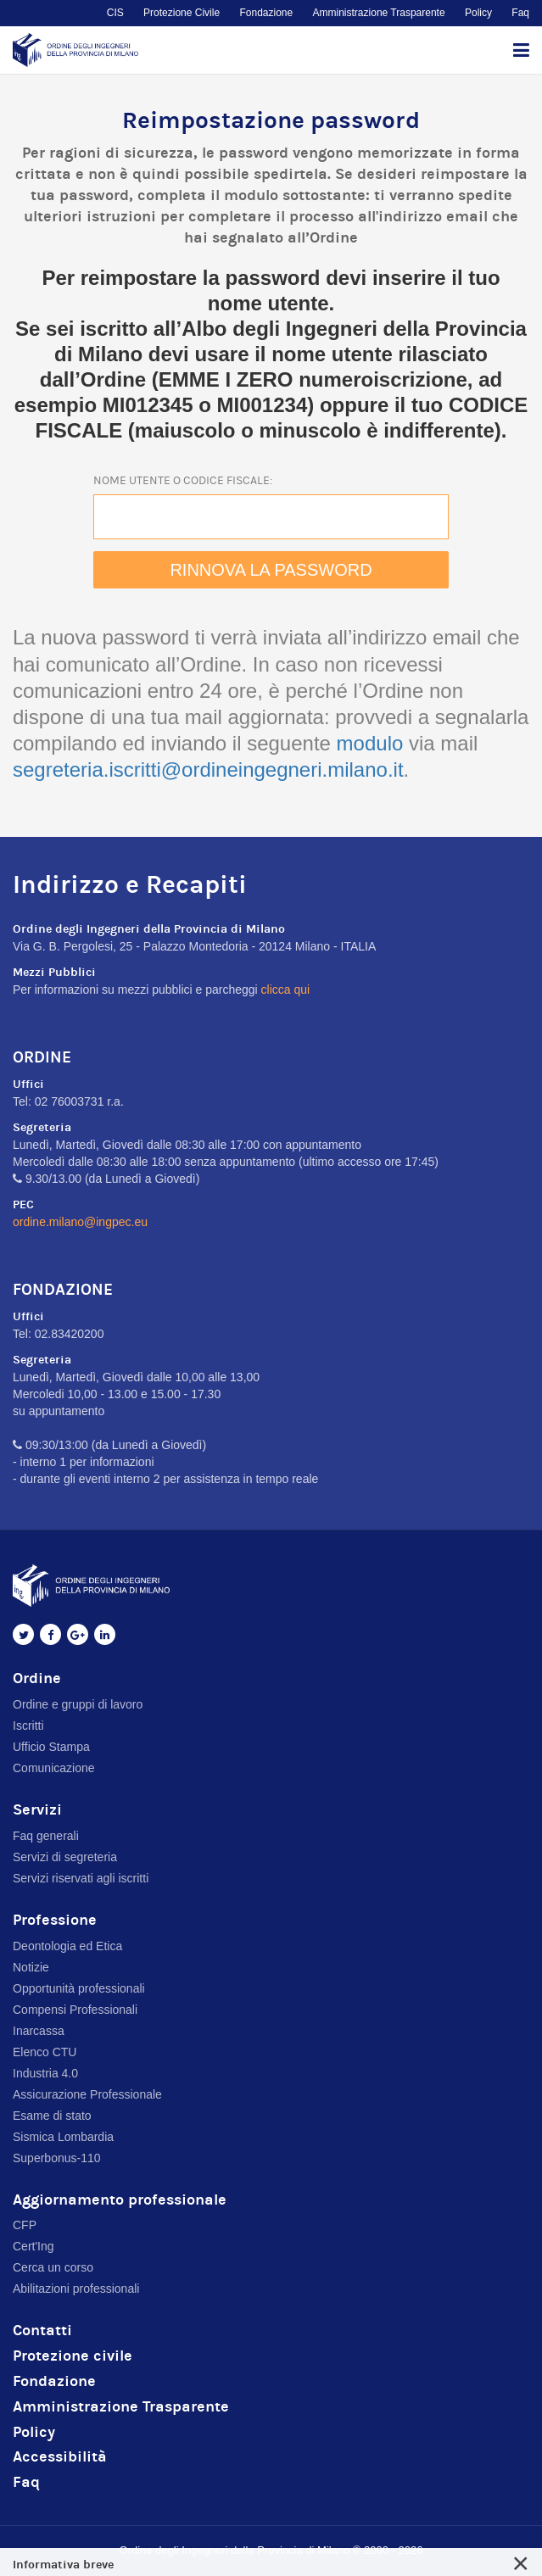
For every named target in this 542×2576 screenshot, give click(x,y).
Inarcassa (38, 2031)
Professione (55, 1920)
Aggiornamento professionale (119, 2200)
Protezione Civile (181, 13)
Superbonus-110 (57, 2158)
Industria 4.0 (45, 2073)
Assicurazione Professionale (87, 2094)
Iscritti (28, 1725)
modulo (370, 743)
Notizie (31, 1967)
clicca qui (285, 989)
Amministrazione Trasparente (379, 13)
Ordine (37, 1678)
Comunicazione (54, 1768)
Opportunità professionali (79, 1988)
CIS (115, 13)
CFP (24, 2225)
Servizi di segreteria (65, 1857)
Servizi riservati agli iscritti (80, 1878)
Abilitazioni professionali (76, 2288)
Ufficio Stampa (51, 1747)
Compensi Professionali (75, 2009)
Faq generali (46, 1836)
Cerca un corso (53, 2267)
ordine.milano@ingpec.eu (80, 1222)
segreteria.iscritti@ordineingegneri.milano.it (208, 769)
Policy (478, 13)
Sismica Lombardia (63, 2137)
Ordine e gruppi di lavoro (77, 1704)
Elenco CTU (44, 2052)
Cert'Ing (33, 2246)
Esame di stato (52, 2115)
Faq (520, 13)
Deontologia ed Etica (67, 1946)
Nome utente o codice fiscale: (182, 481)
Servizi (37, 1810)
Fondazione (266, 13)
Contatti (42, 2330)
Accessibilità (60, 2457)
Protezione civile (72, 2356)
